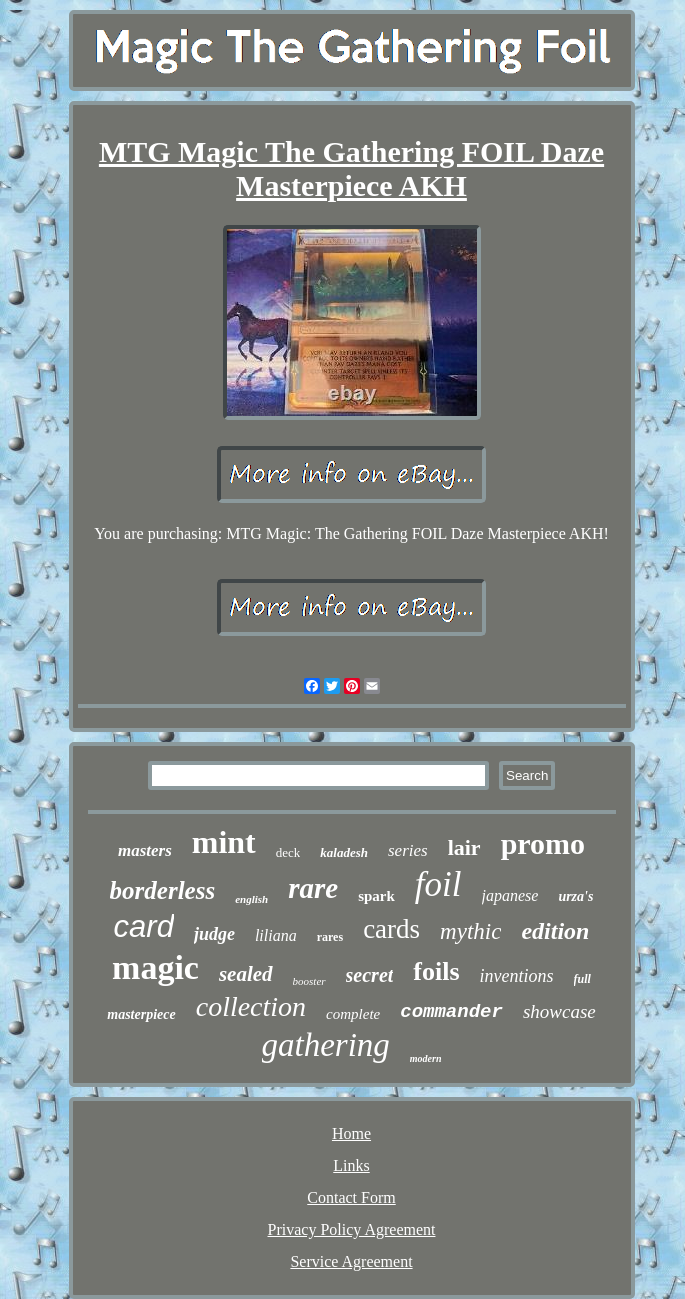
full (582, 979)
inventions (517, 976)
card (144, 926)
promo (543, 843)
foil (438, 884)
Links (351, 1165)
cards (391, 929)
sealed (246, 974)
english (251, 899)
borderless (163, 890)
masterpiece (141, 1014)
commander (451, 1012)
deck (288, 852)
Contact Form (351, 1197)
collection (251, 1006)
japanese (510, 895)
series (408, 850)
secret (370, 975)
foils (436, 971)
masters (145, 850)
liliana (276, 935)
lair (464, 847)
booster (309, 981)
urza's (575, 896)
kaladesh (344, 852)
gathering (326, 1045)
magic (155, 967)
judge (214, 934)
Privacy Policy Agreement (352, 1229)
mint (224, 842)
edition (555, 931)
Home (351, 1133)
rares (330, 937)
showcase (559, 1011)
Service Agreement (351, 1261)
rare (313, 888)
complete (353, 1014)
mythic (470, 931)
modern (426, 1058)
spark (376, 896)
